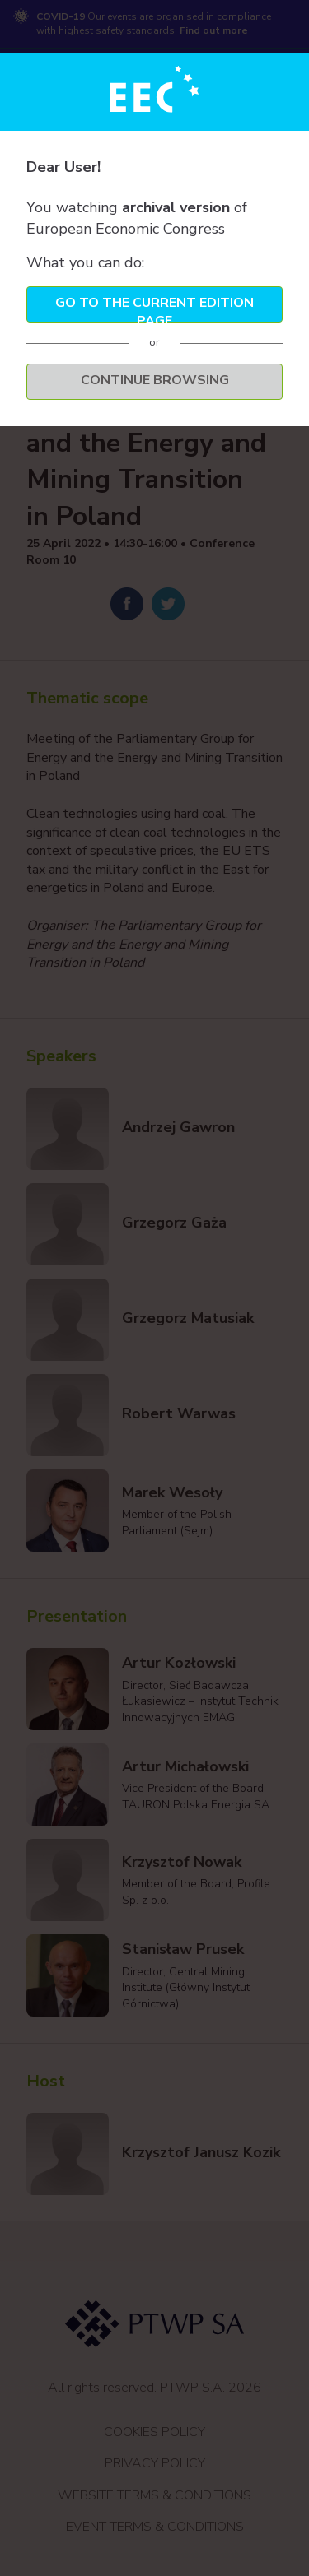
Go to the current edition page (154, 308)
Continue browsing (155, 380)
